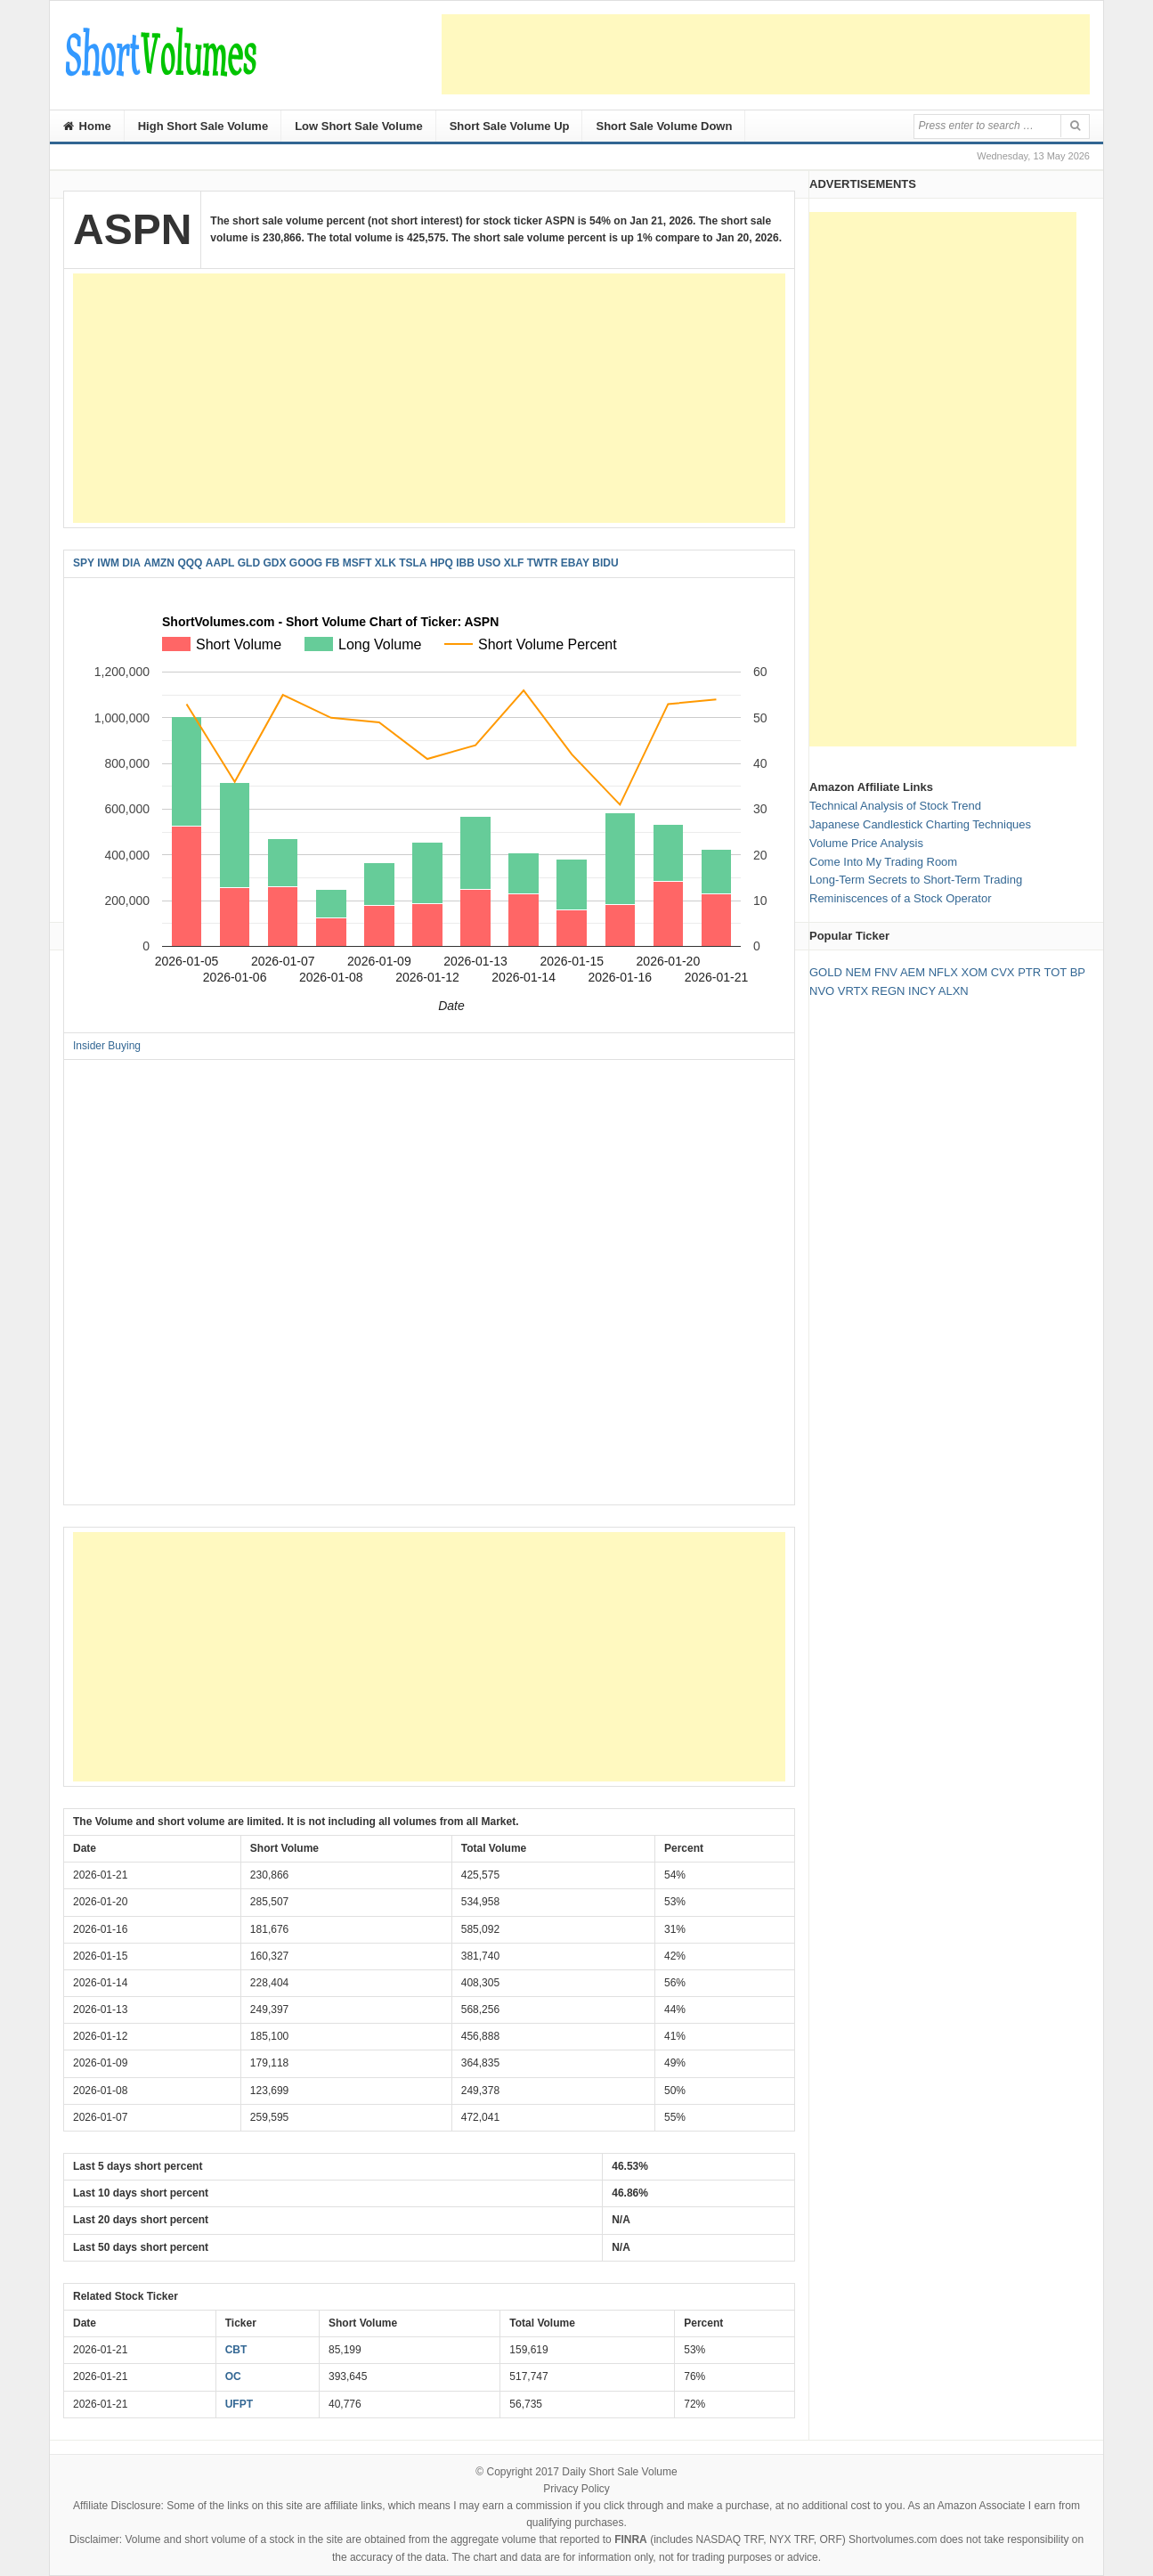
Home (87, 126)
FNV (885, 972)
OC (233, 2376)
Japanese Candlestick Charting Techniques (920, 824)
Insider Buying (107, 1045)
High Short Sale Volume (203, 126)
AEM (912, 972)
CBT (236, 2350)
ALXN (953, 991)
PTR (1029, 972)
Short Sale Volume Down (664, 126)
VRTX (853, 991)
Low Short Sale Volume (359, 126)
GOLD (825, 972)
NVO (821, 991)
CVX (1003, 972)
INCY (922, 991)
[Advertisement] (766, 54)
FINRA (630, 2539)
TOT (1056, 972)
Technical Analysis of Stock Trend (895, 805)
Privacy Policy (576, 2488)
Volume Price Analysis (866, 843)
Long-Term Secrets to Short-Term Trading (915, 879)
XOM (975, 972)
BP (1077, 972)
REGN (888, 991)
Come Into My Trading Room (883, 861)
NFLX (943, 972)
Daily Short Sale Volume (619, 2472)
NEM (858, 972)
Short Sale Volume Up (510, 126)
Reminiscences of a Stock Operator (900, 898)
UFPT (239, 2404)
